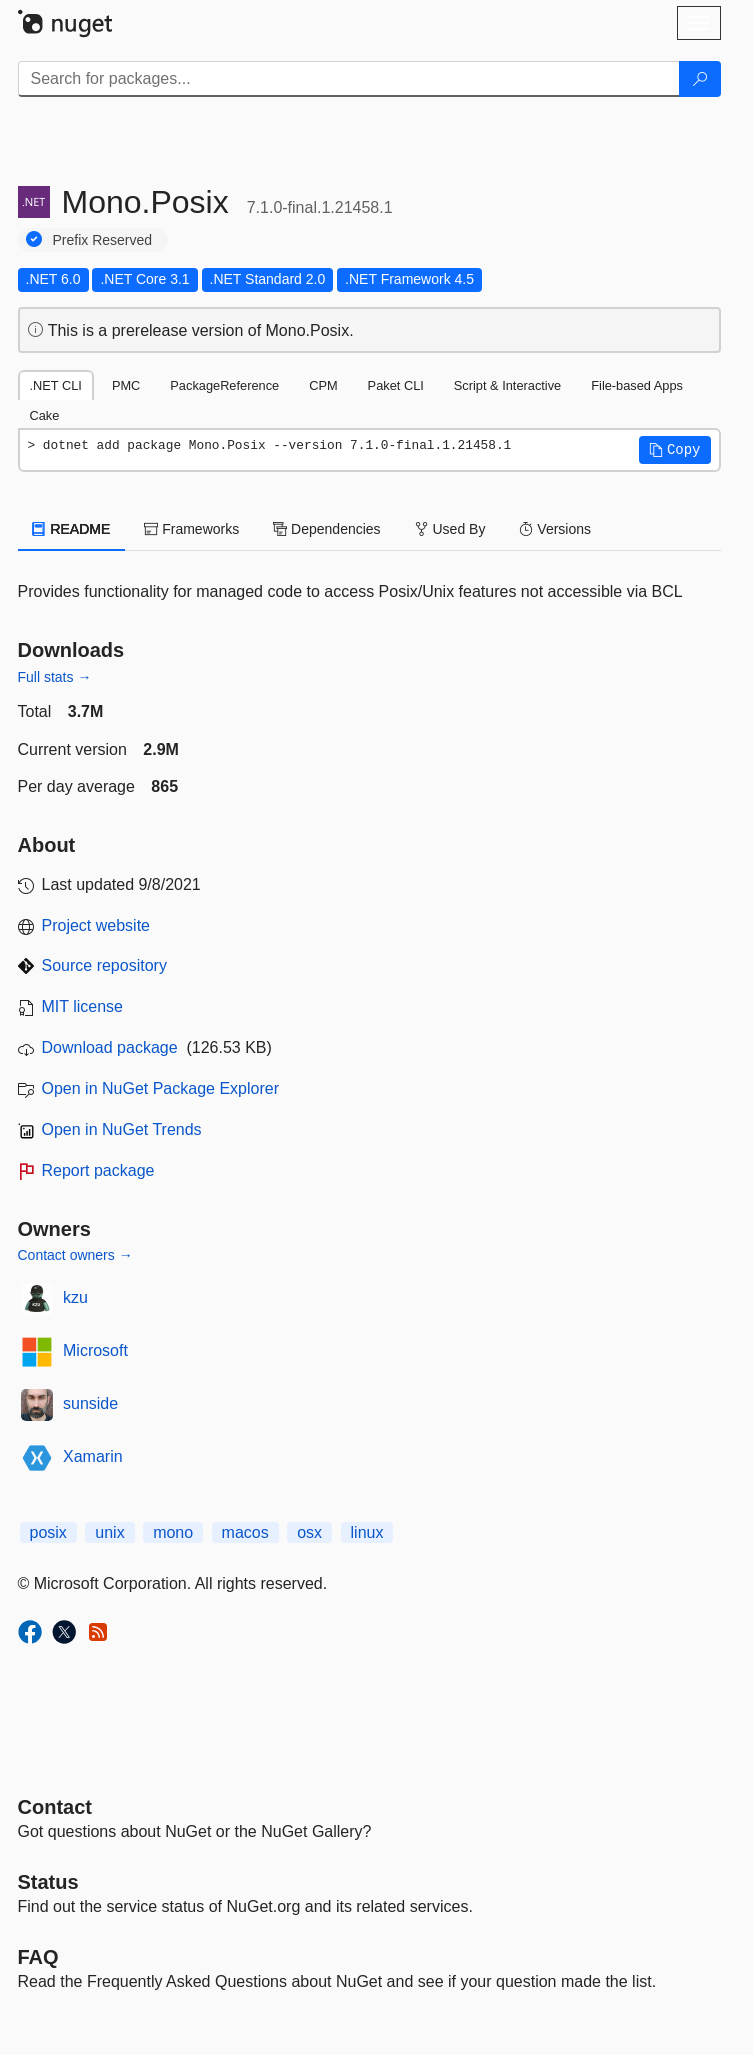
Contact (55, 1807)
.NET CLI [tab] (56, 385)
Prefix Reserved (103, 240)
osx (309, 1532)
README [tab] (72, 529)
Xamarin (93, 1456)
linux (367, 1532)
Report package (98, 1170)
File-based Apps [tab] (637, 385)
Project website (96, 925)
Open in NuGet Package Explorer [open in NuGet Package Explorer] (160, 1088)
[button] (675, 450)
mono (173, 1532)
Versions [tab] (555, 529)
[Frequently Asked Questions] (38, 1957)
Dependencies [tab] (326, 529)
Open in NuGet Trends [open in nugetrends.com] (122, 1129)
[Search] (700, 79)
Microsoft (95, 1350)
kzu (75, 1297)
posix (48, 1532)
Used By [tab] (450, 529)
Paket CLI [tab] (396, 385)
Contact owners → (75, 1255)
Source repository (104, 965)
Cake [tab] (45, 415)
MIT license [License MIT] (83, 1006)
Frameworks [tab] (191, 529)
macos (245, 1532)
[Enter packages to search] (349, 79)
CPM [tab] (323, 385)
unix (109, 1532)
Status (48, 1882)
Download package (110, 1047)
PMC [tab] (126, 385)
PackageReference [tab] (224, 385)
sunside (90, 1403)
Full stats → (55, 677)
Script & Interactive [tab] (507, 385)
